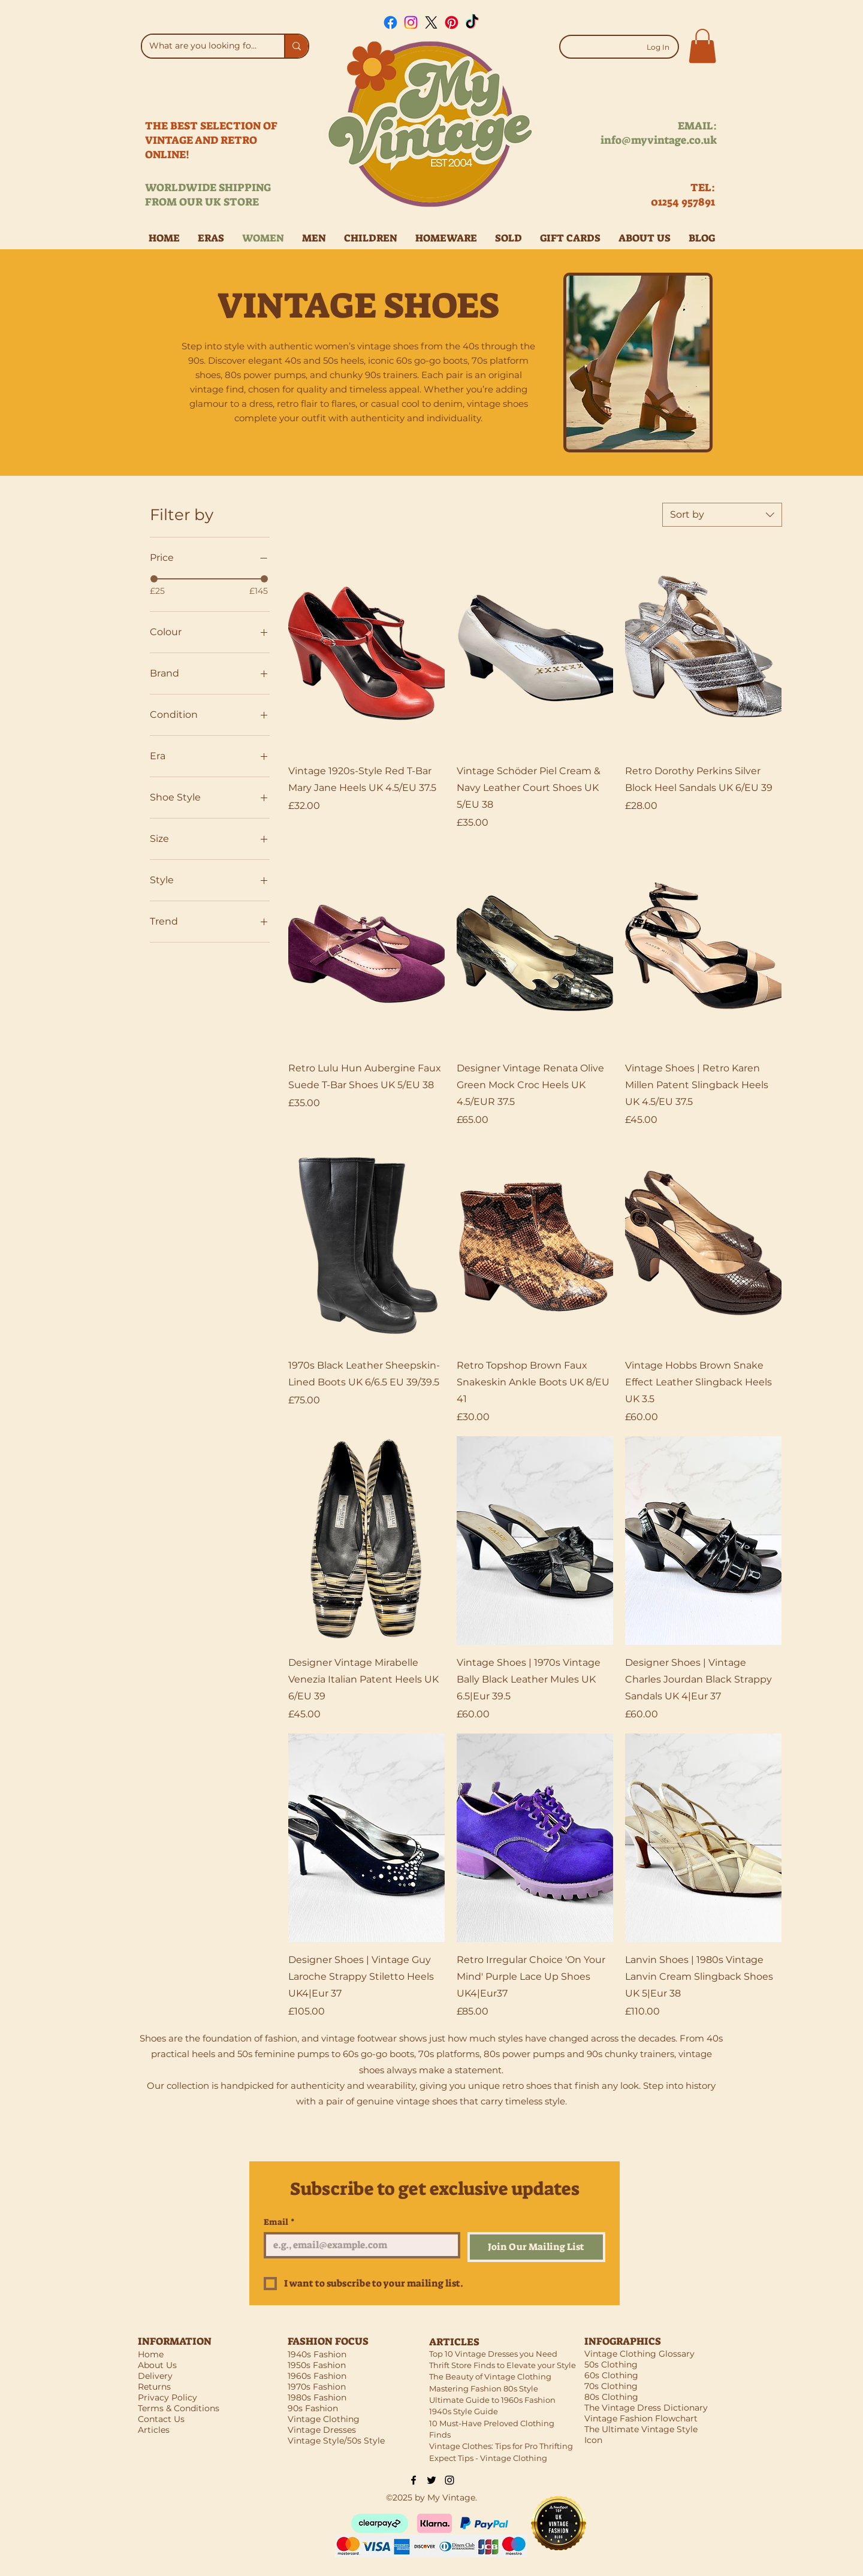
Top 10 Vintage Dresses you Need (493, 2353)
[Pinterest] (451, 22)
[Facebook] (390, 22)
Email (279, 2222)
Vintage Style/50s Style (336, 2440)
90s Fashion (313, 2408)
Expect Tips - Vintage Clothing (488, 2458)
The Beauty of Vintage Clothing (490, 2376)
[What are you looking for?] (204, 46)
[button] (702, 46)
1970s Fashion (317, 2386)
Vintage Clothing (324, 2419)
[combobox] (722, 515)
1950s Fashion (317, 2365)
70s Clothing (611, 2386)
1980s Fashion (317, 2397)
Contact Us (161, 2419)
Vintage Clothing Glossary (639, 2353)
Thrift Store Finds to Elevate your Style (502, 2365)
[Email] (358, 2245)
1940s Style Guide (463, 2411)
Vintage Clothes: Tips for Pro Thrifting (501, 2446)
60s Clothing (611, 2375)
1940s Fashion (317, 2354)
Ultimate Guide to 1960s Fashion (492, 2400)
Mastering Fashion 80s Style (483, 2388)
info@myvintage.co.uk (659, 140)
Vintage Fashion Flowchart (641, 2418)
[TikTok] (472, 22)
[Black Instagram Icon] (449, 2480)
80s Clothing (611, 2396)
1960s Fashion (317, 2375)
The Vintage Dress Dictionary (646, 2407)
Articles (154, 2429)
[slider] (154, 579)
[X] (431, 22)
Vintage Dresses (322, 2429)
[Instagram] (411, 22)
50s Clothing (611, 2364)
